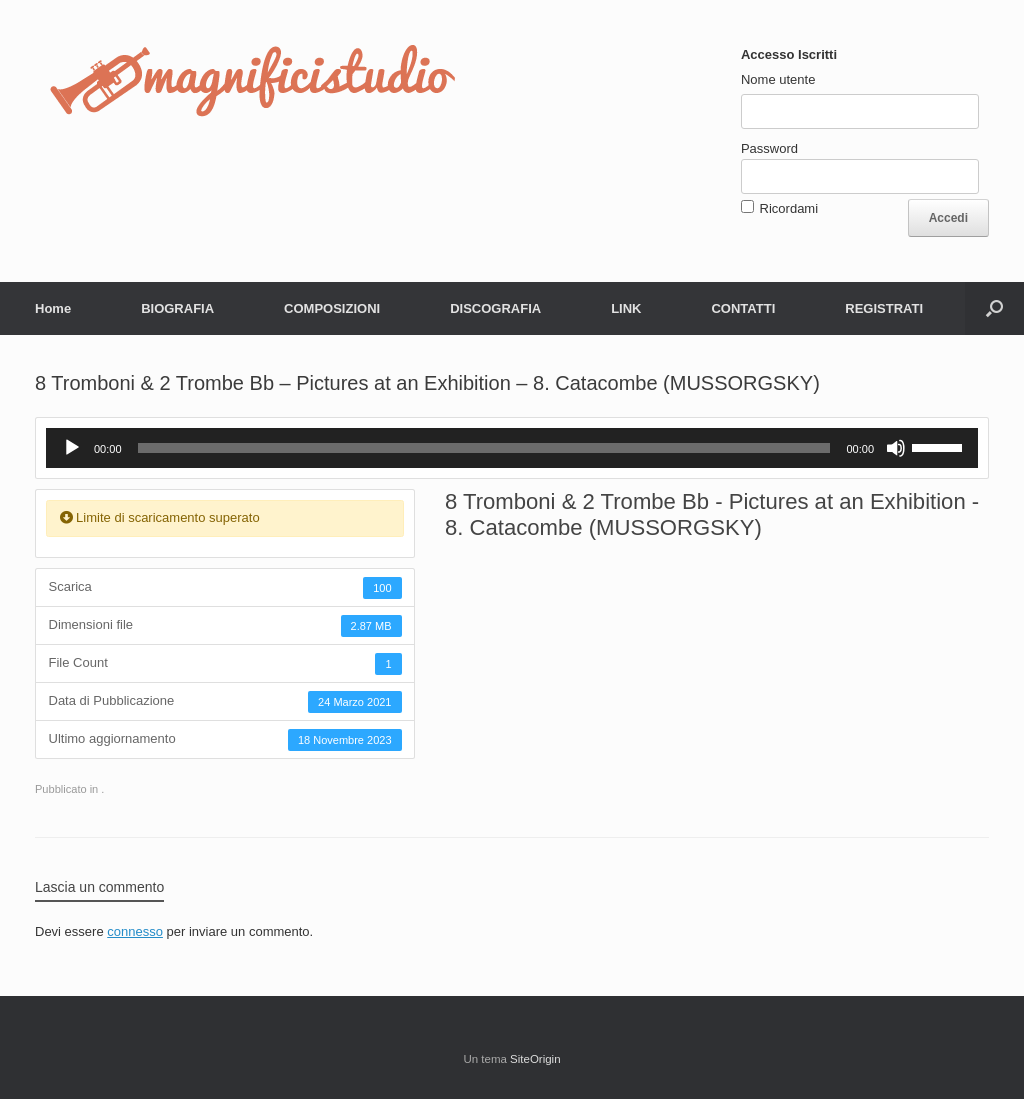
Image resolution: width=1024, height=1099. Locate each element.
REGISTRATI (884, 308)
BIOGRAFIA (177, 308)
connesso (135, 931)
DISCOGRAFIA (495, 308)
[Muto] (896, 448)
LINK (626, 308)
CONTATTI (743, 308)
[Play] (72, 448)
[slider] (484, 448)
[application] (512, 448)
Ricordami (789, 208)
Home (53, 308)
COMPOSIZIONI (332, 308)
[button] (994, 308)
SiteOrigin (535, 1059)
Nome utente (778, 79)
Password (769, 148)
